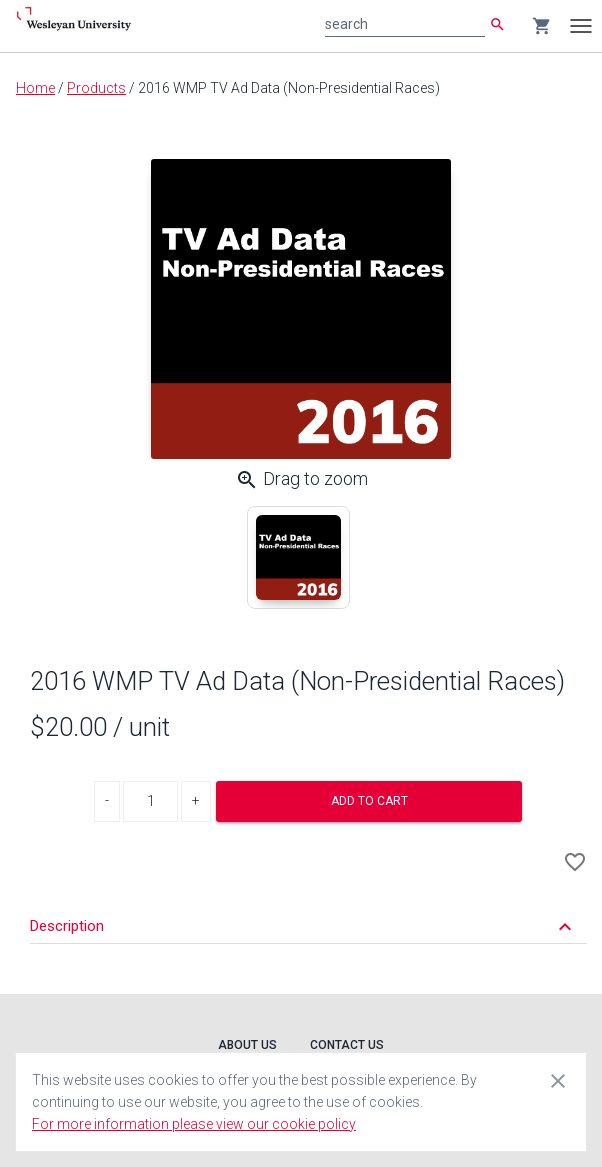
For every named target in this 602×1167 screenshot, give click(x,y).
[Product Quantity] (150, 801)
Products (96, 88)
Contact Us (347, 1045)
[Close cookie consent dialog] (558, 1080)
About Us (247, 1045)
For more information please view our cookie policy (194, 1124)
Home (35, 88)
